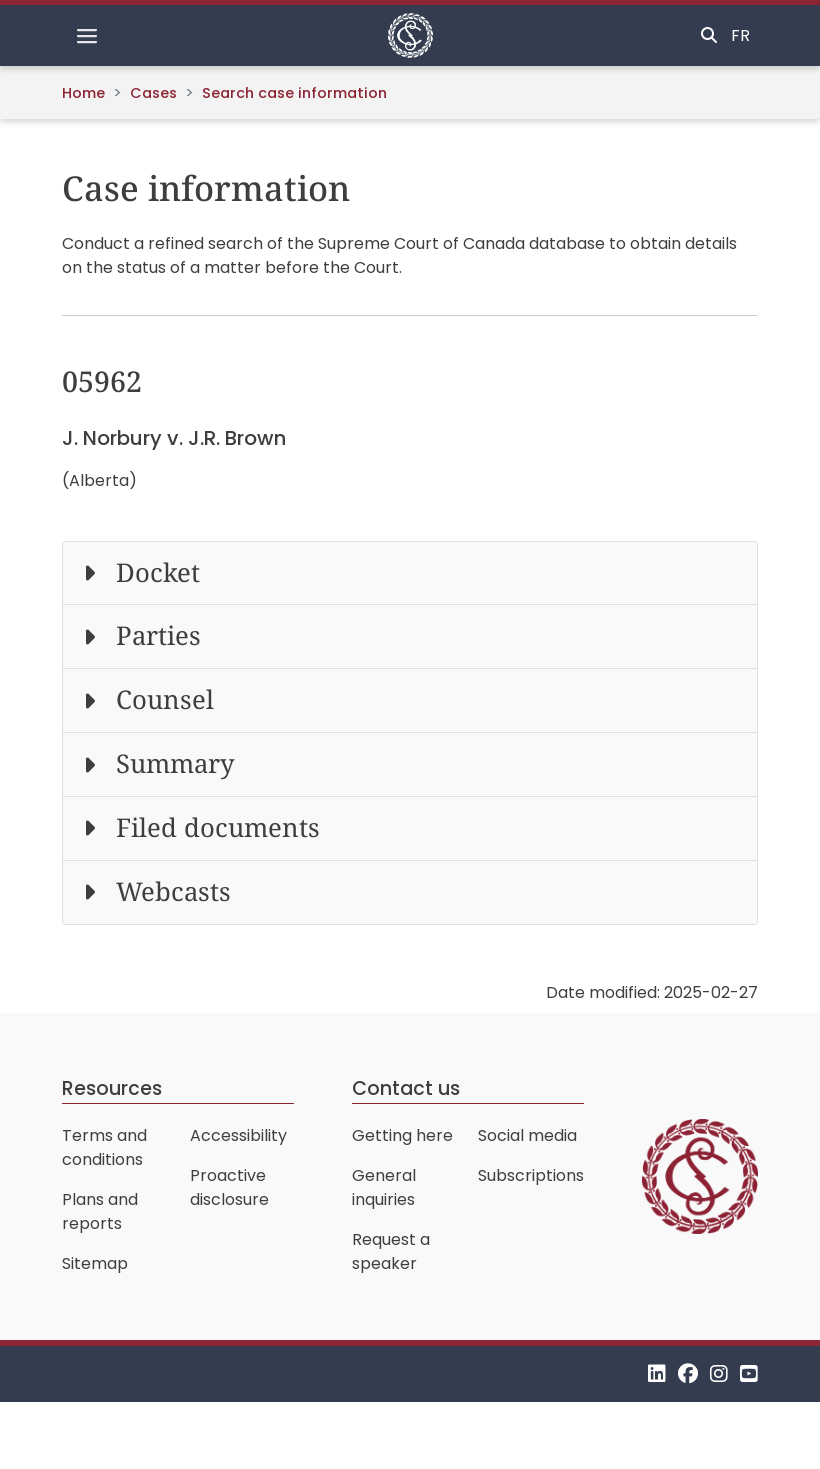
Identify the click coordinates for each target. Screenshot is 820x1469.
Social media (527, 1135)
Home (83, 93)
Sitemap (95, 1263)
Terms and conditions (104, 1147)
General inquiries (384, 1187)
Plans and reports (100, 1211)
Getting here (402, 1135)
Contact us (406, 1088)
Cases (153, 93)
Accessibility (238, 1135)
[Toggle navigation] (87, 36)
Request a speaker (391, 1251)
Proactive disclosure (229, 1187)
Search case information (294, 93)
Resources (112, 1088)
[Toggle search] (709, 36)
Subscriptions (531, 1175)
